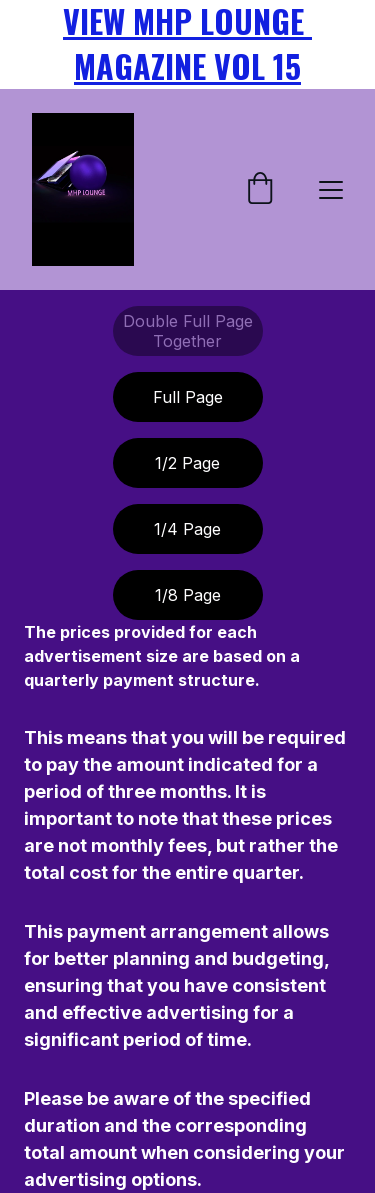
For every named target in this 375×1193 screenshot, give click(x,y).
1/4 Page (187, 529)
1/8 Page (188, 595)
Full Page (188, 397)
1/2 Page (187, 463)
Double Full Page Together (188, 331)
